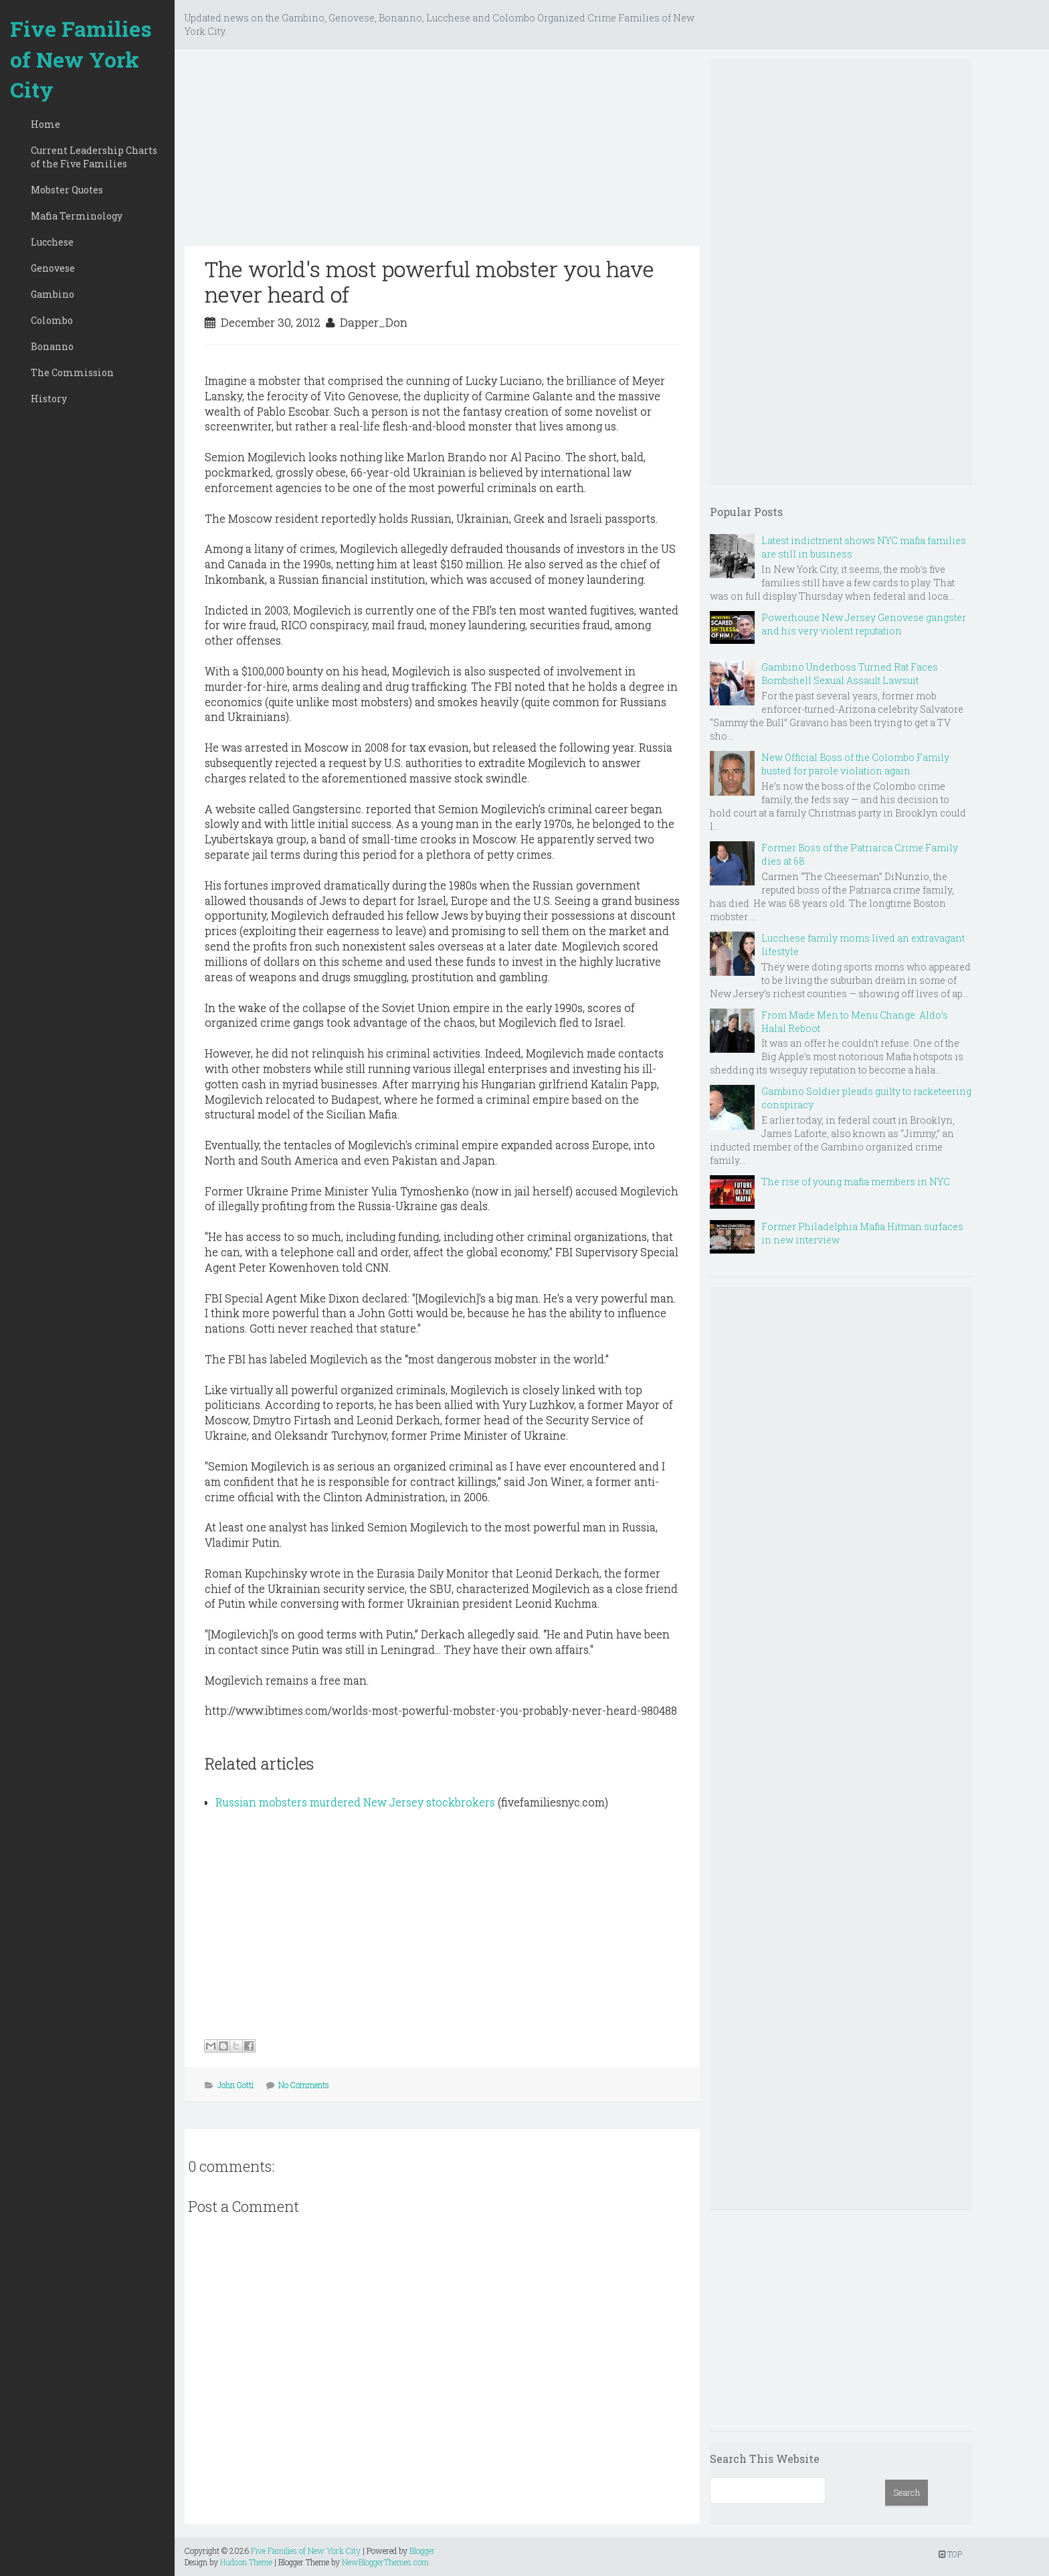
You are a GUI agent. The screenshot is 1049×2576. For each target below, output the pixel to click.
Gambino (52, 294)
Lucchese (52, 242)
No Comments (303, 2084)
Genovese (53, 268)
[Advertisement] (442, 152)
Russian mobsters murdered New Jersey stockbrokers (355, 1802)
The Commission (72, 372)
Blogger (422, 2550)
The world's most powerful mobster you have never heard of (429, 281)
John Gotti (235, 2084)
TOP (950, 2554)
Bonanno (52, 346)
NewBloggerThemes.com (385, 2562)
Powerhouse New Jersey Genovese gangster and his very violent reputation (863, 624)
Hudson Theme (246, 2562)
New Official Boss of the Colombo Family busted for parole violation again (855, 764)
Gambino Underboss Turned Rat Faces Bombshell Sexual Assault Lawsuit (849, 674)
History (49, 398)
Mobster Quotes (67, 189)
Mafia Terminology (76, 215)
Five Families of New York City (81, 59)
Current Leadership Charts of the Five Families (94, 157)
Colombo (52, 320)
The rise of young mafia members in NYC (855, 1181)
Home (45, 124)
